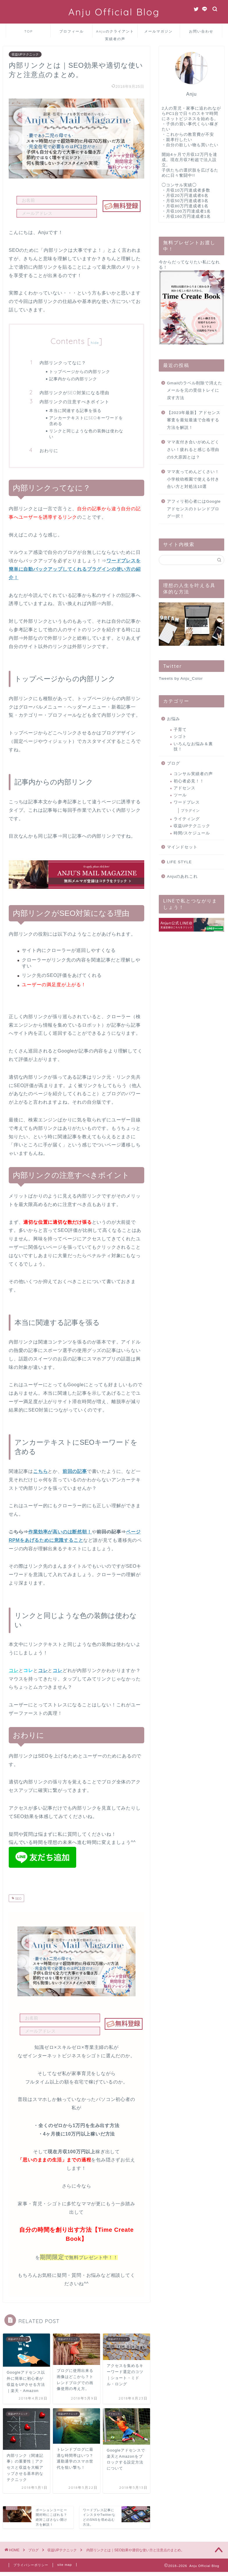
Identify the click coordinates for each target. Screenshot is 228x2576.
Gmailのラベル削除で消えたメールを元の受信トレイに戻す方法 (194, 390)
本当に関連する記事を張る (75, 410)
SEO (18, 1898)
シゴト (180, 736)
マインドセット (182, 847)
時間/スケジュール (192, 833)
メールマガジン (158, 31)
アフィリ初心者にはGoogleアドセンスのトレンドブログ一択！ (194, 508)
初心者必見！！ (189, 781)
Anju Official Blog (114, 12)
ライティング (187, 819)
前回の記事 (75, 1471)
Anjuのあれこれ (182, 876)
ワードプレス (187, 802)
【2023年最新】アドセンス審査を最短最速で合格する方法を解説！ (193, 420)
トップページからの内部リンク (79, 371)
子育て (180, 729)
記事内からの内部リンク (73, 378)
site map (64, 2564)
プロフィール (71, 31)
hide (95, 342)
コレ (43, 1670)
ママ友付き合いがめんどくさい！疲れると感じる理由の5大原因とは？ (193, 449)
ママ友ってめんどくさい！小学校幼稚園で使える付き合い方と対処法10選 (193, 479)
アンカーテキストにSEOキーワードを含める (86, 420)
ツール (180, 795)
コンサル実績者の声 (193, 774)
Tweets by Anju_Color (181, 678)
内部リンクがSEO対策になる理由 (74, 392)
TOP (28, 31)
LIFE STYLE (179, 862)
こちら (40, 1471)
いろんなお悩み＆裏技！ (193, 746)
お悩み (173, 719)
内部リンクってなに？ (63, 362)
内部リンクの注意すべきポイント (74, 401)
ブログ (173, 763)
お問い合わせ (201, 31)
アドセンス (184, 788)
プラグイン (190, 811)
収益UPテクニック (25, 54)
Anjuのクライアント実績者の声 (115, 33)
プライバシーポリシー (30, 2565)
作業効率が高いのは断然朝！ (60, 1531)
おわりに (49, 450)
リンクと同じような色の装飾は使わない (86, 433)
